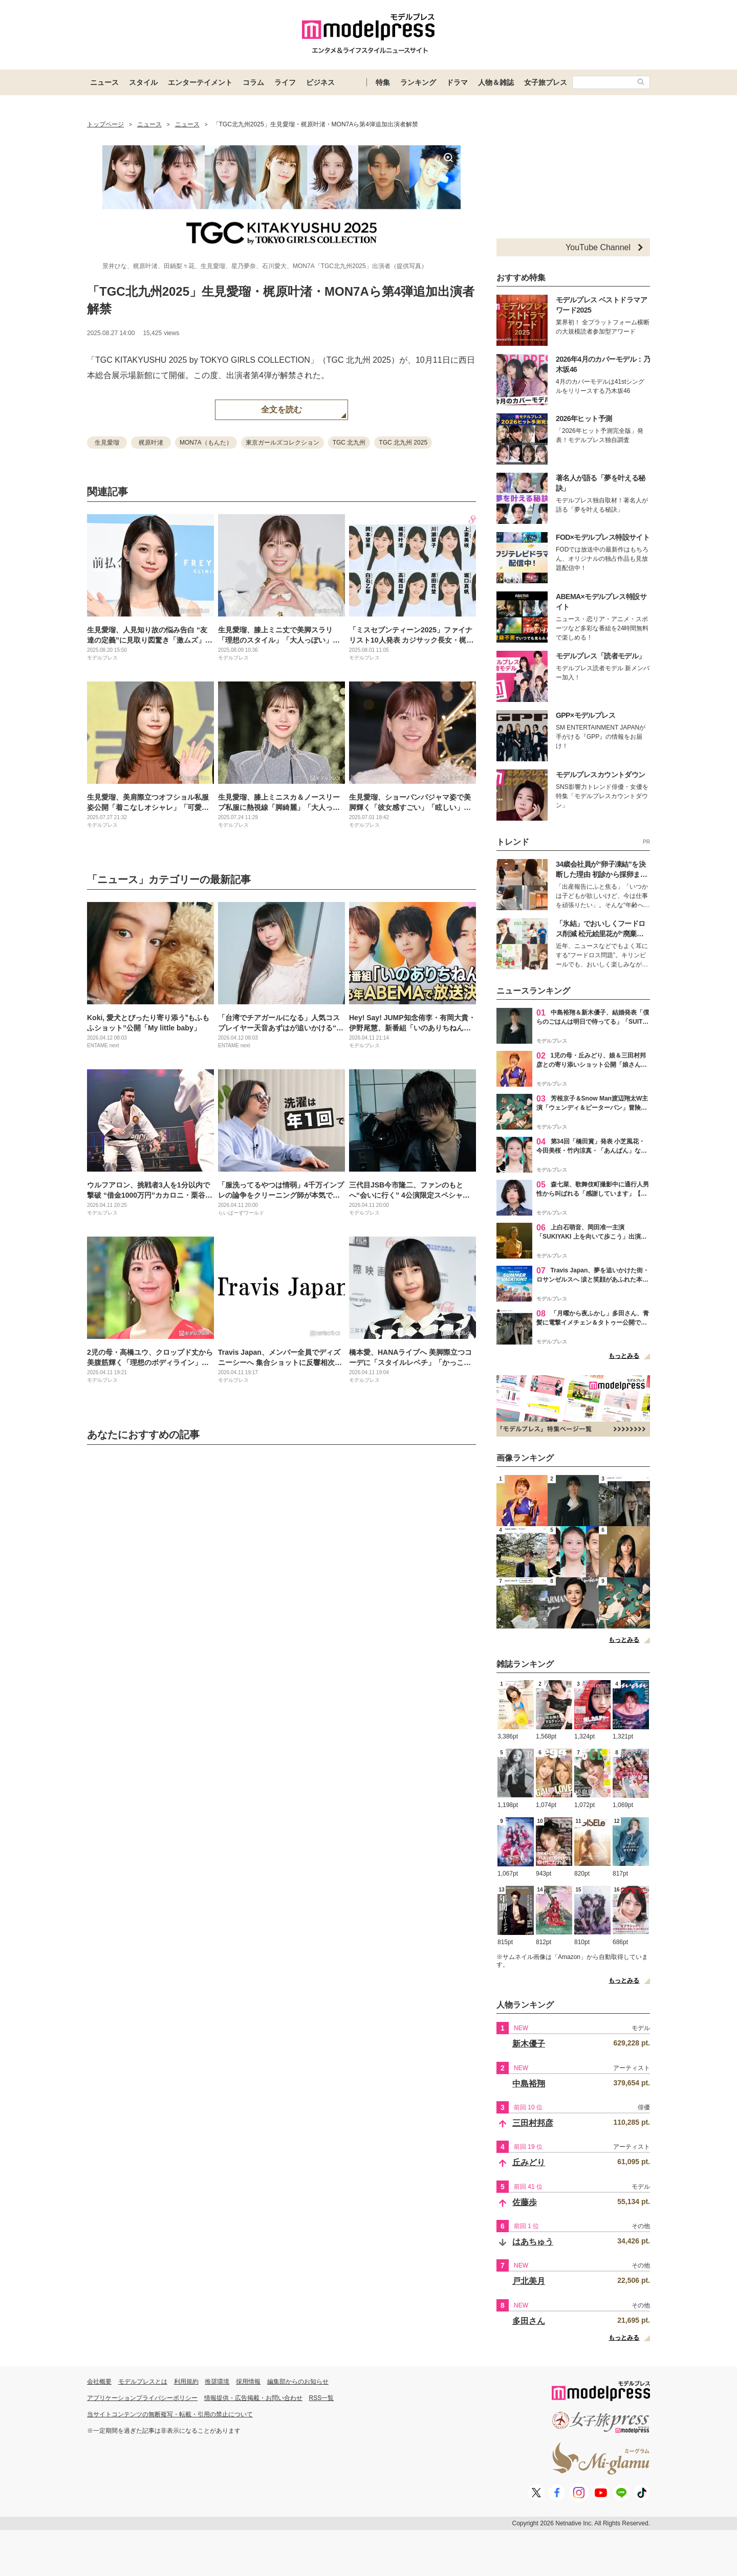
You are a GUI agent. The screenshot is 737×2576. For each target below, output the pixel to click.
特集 (383, 82)
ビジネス (320, 82)
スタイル (143, 82)
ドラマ (457, 82)
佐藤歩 (524, 2202)
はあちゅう (532, 2241)
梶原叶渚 (151, 442)
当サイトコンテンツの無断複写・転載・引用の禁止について (170, 2414)
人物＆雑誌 (496, 82)
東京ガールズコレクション (282, 442)
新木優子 (528, 2043)
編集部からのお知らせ (298, 2381)
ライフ (285, 82)
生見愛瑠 (107, 442)
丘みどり (528, 2162)
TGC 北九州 (349, 442)
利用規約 (186, 2381)
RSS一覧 (321, 2398)
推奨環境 (217, 2381)
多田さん (528, 2321)
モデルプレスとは (142, 2381)
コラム (253, 82)
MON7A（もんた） (206, 442)
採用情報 (248, 2381)
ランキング (418, 82)
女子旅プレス (545, 82)
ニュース (104, 82)
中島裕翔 (528, 2083)
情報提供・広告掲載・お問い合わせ (253, 2398)
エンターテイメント (200, 82)
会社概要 (99, 2381)
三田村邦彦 (532, 2123)
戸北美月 (528, 2281)
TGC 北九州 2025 (403, 442)
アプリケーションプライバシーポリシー (142, 2398)
